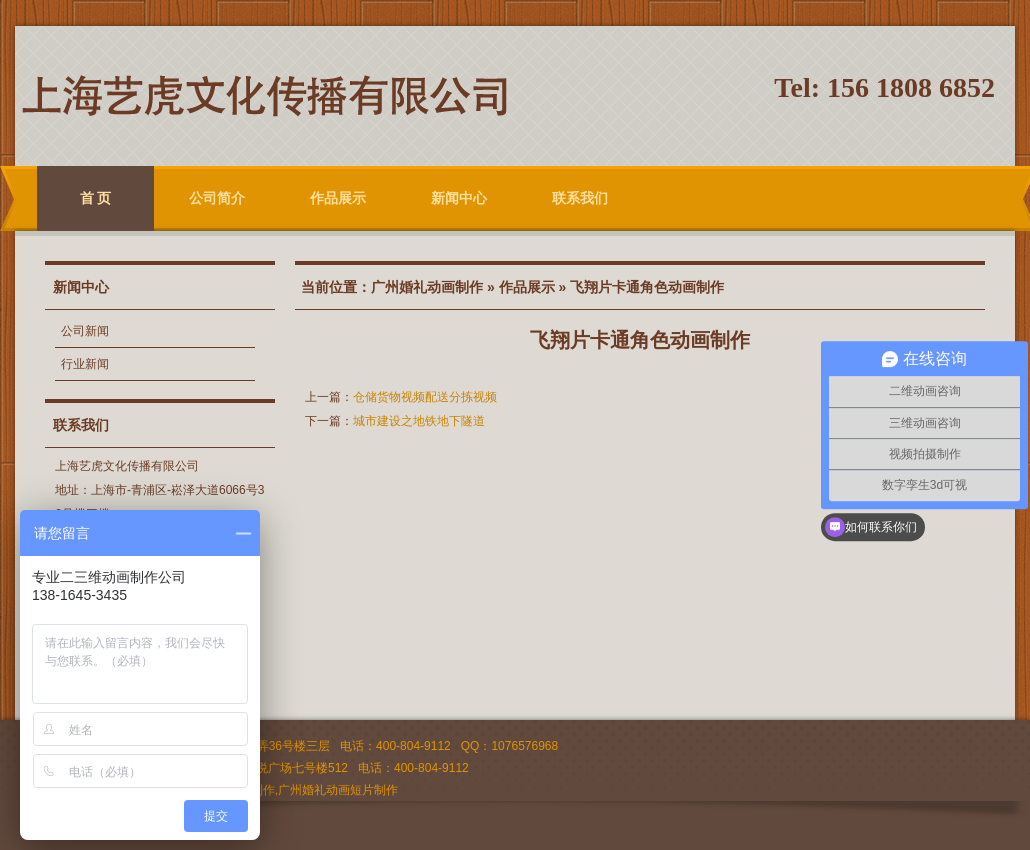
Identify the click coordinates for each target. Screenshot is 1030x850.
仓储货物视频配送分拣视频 (425, 397)
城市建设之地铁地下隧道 (419, 421)
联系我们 (580, 198)
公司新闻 (85, 331)
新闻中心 (459, 198)
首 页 (96, 198)
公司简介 (217, 198)
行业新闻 (85, 364)
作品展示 (338, 198)
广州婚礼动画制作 (427, 287)
